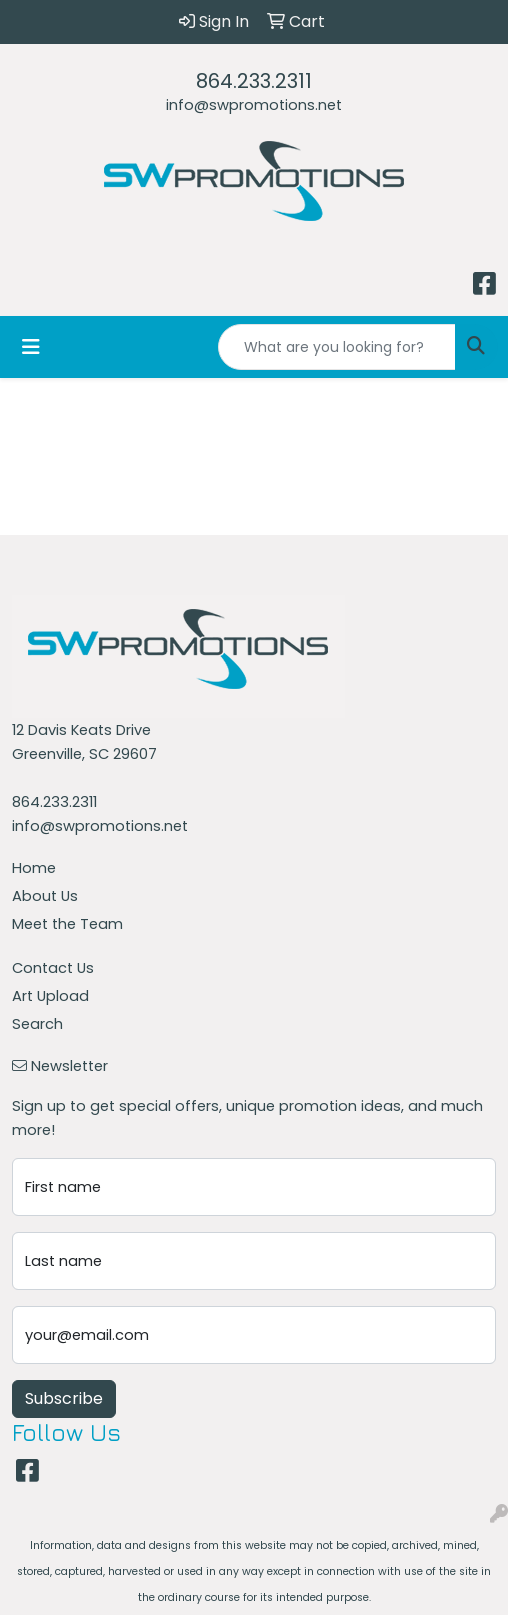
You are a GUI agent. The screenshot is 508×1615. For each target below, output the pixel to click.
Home (34, 868)
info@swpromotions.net (254, 105)
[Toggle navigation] (31, 347)
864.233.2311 (254, 81)
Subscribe (64, 1398)
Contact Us (53, 968)
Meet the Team (67, 924)
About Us (45, 896)
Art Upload (50, 996)
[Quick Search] (337, 347)
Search (37, 1024)
